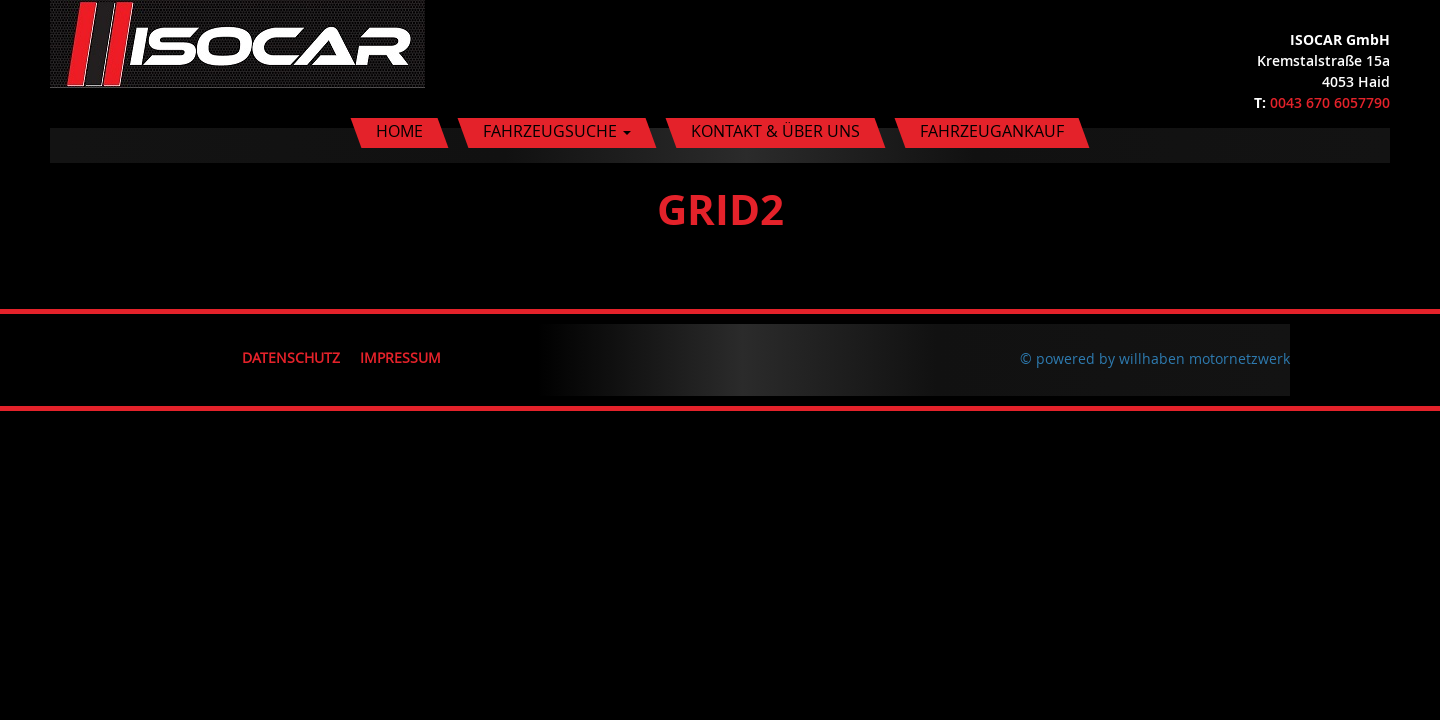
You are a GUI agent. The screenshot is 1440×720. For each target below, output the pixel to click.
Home (399, 131)
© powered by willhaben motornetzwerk (1155, 358)
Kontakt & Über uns (775, 131)
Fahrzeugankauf (992, 131)
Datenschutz (291, 357)
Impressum (400, 357)
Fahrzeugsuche (557, 131)
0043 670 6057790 (1330, 102)
